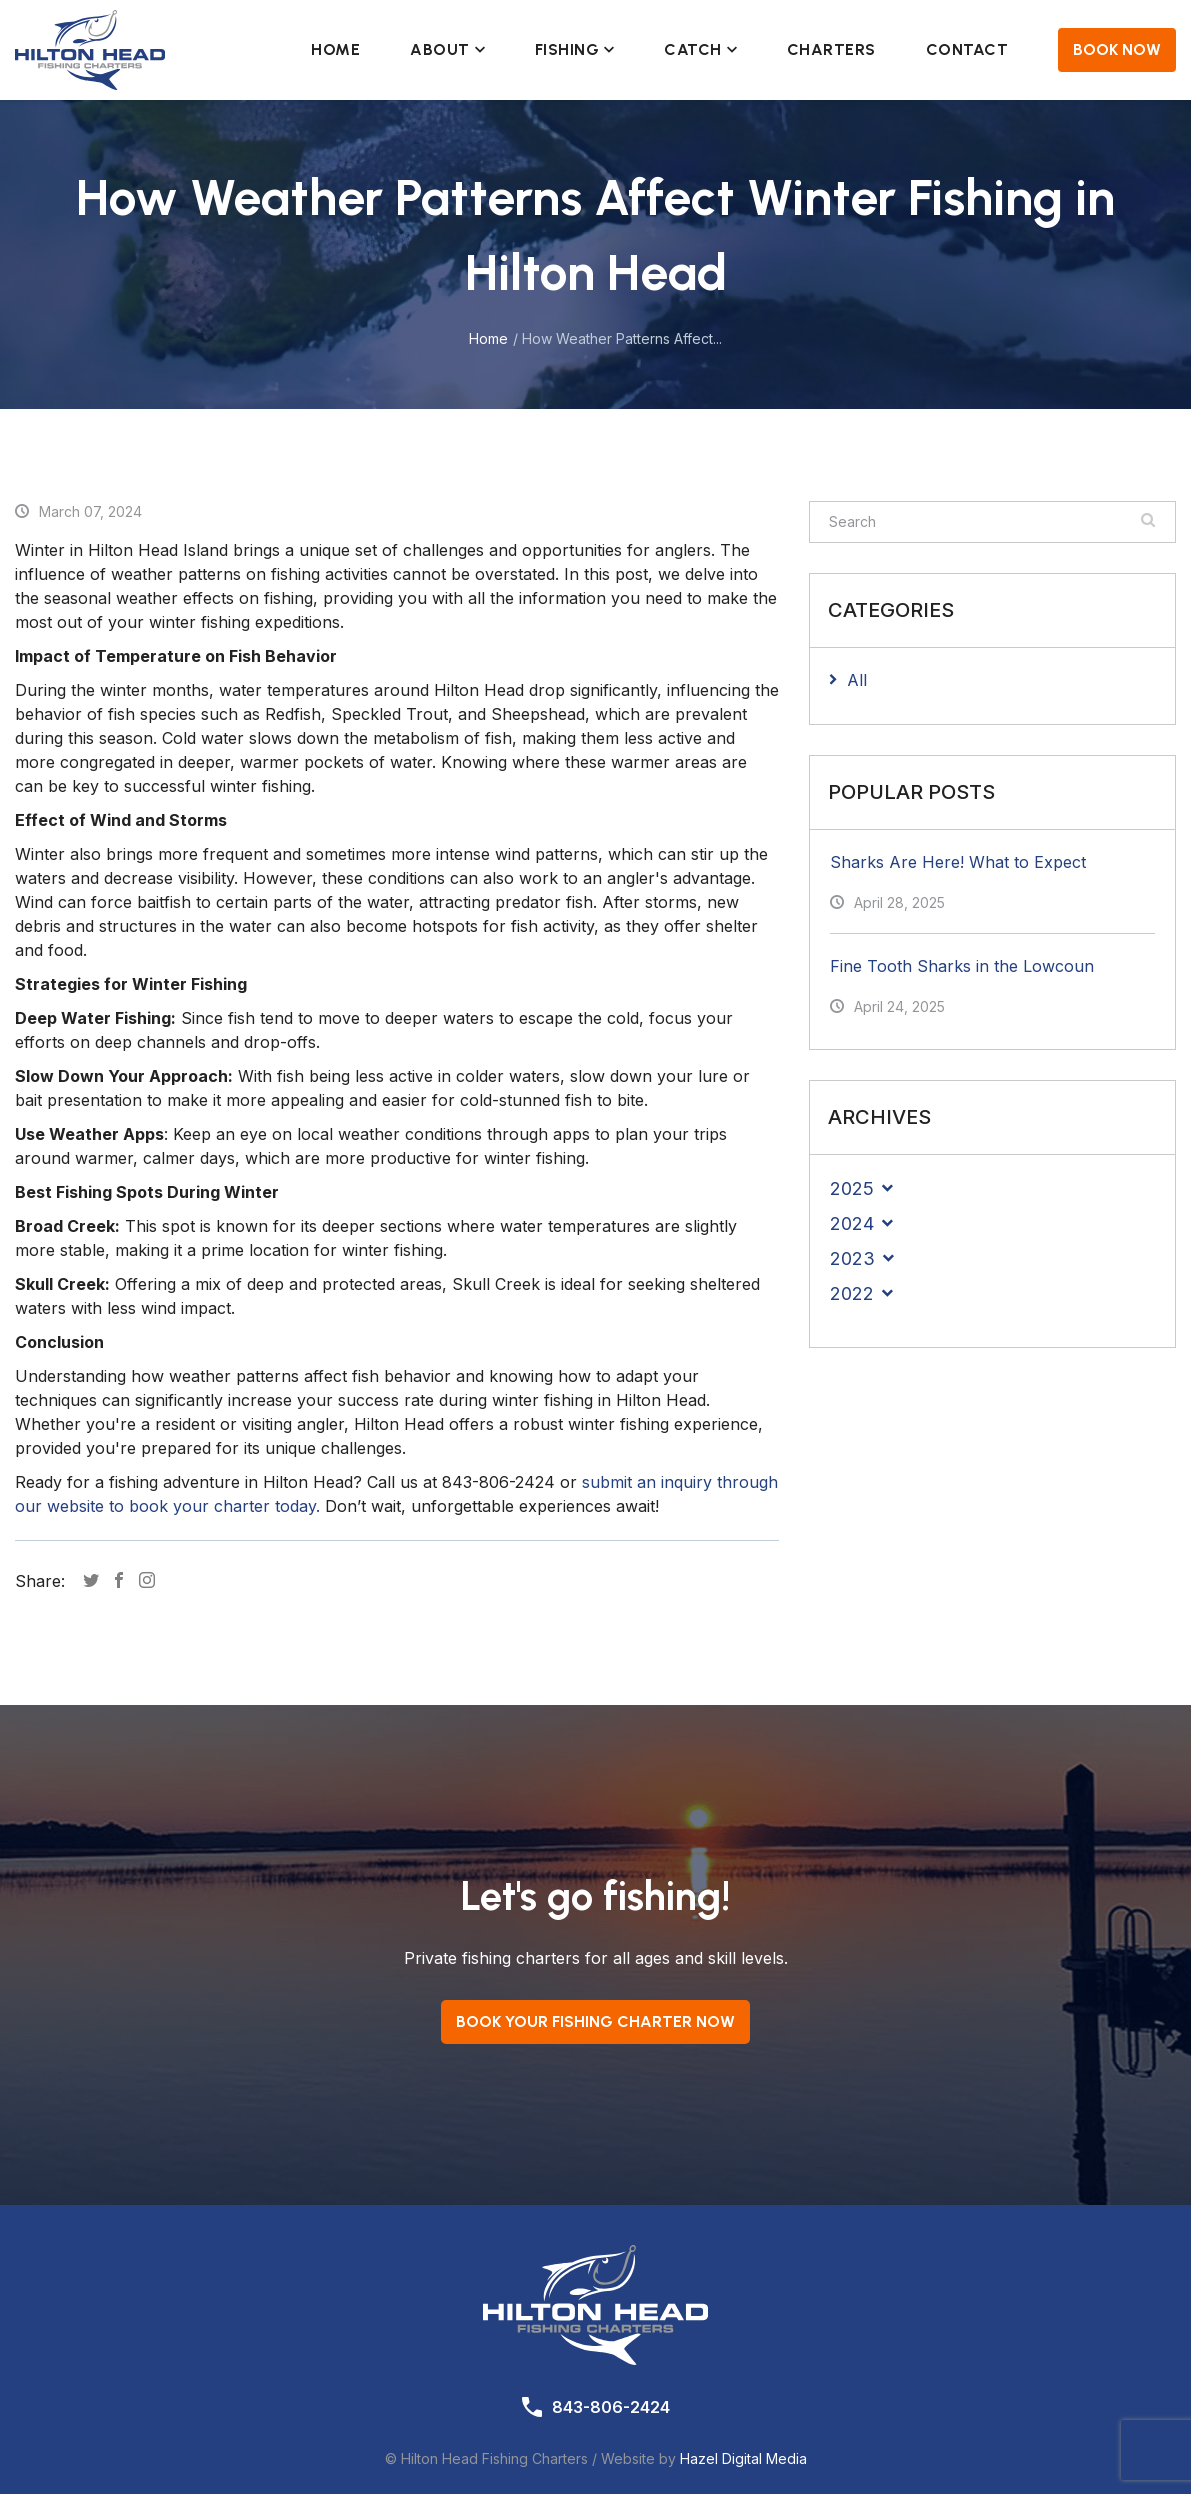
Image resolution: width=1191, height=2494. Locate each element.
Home (335, 49)
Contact (967, 49)
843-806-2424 (611, 2407)
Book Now (1117, 49)
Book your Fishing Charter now (595, 2021)
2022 (852, 1293)
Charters (831, 49)
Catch (700, 49)
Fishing (575, 49)
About (447, 49)
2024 (852, 1223)
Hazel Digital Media (743, 2458)
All (857, 680)
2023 (852, 1258)
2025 (852, 1188)
